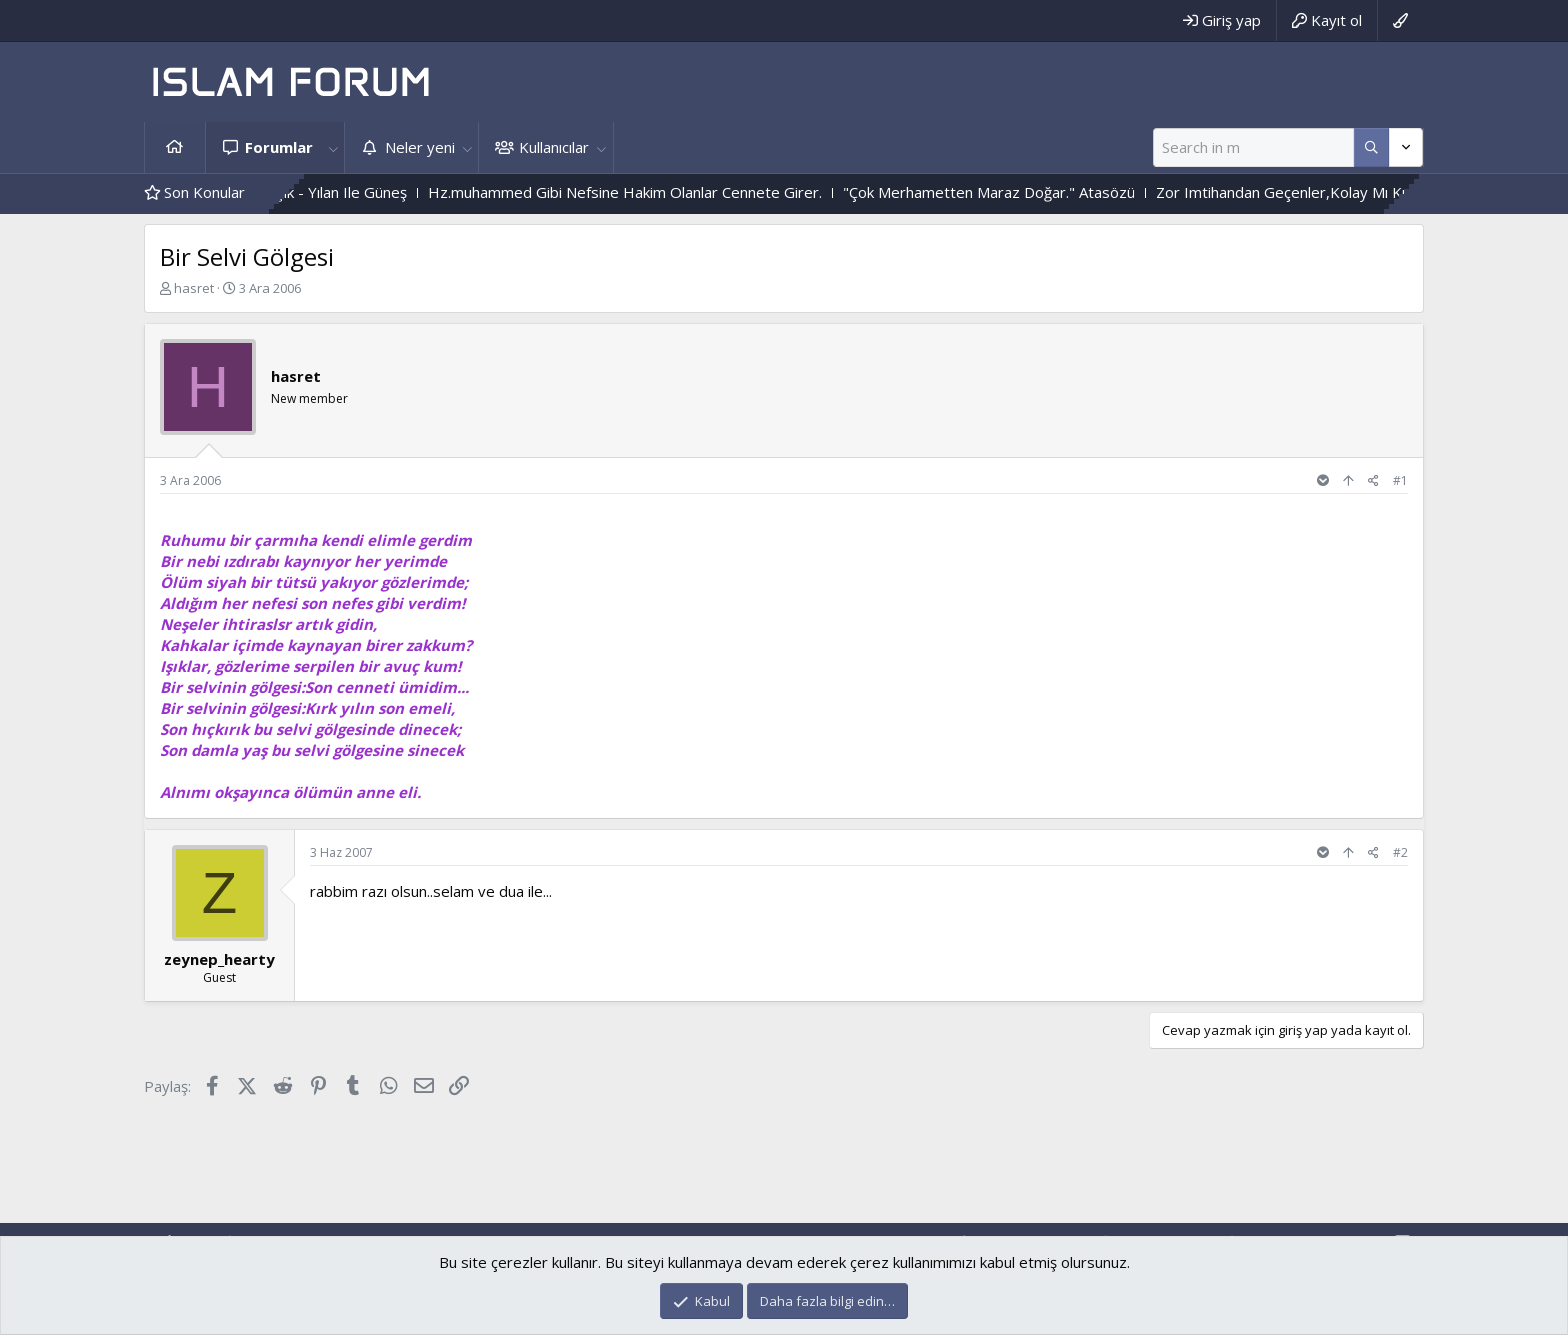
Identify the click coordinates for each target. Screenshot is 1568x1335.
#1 (1400, 480)
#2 (1400, 852)
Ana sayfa (175, 147)
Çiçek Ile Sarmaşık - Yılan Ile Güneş (310, 192)
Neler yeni (420, 147)
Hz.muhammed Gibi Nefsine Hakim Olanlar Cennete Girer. (645, 192)
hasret (194, 288)
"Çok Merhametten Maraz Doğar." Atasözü (1009, 192)
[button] (333, 147)
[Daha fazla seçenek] (1371, 147)
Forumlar (279, 147)
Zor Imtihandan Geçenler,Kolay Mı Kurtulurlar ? (1335, 192)
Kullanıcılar (554, 147)
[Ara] (1253, 147)
